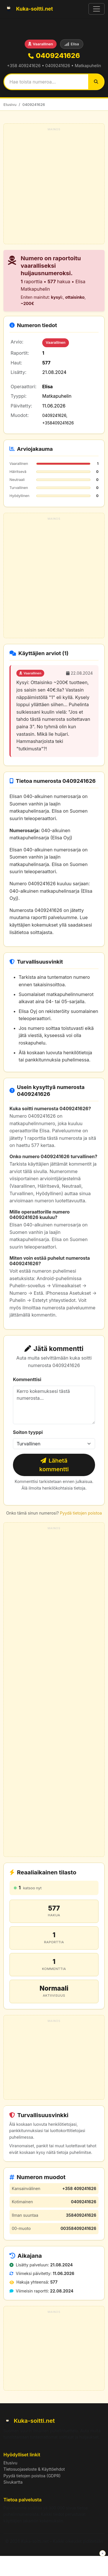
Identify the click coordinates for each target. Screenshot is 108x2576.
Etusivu (9, 104)
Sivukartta (13, 2482)
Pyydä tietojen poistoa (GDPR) (32, 2475)
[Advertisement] (54, 186)
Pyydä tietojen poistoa (81, 1513)
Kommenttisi (27, 1379)
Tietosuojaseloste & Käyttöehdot (34, 2469)
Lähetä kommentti (54, 1465)
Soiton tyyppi (28, 1432)
